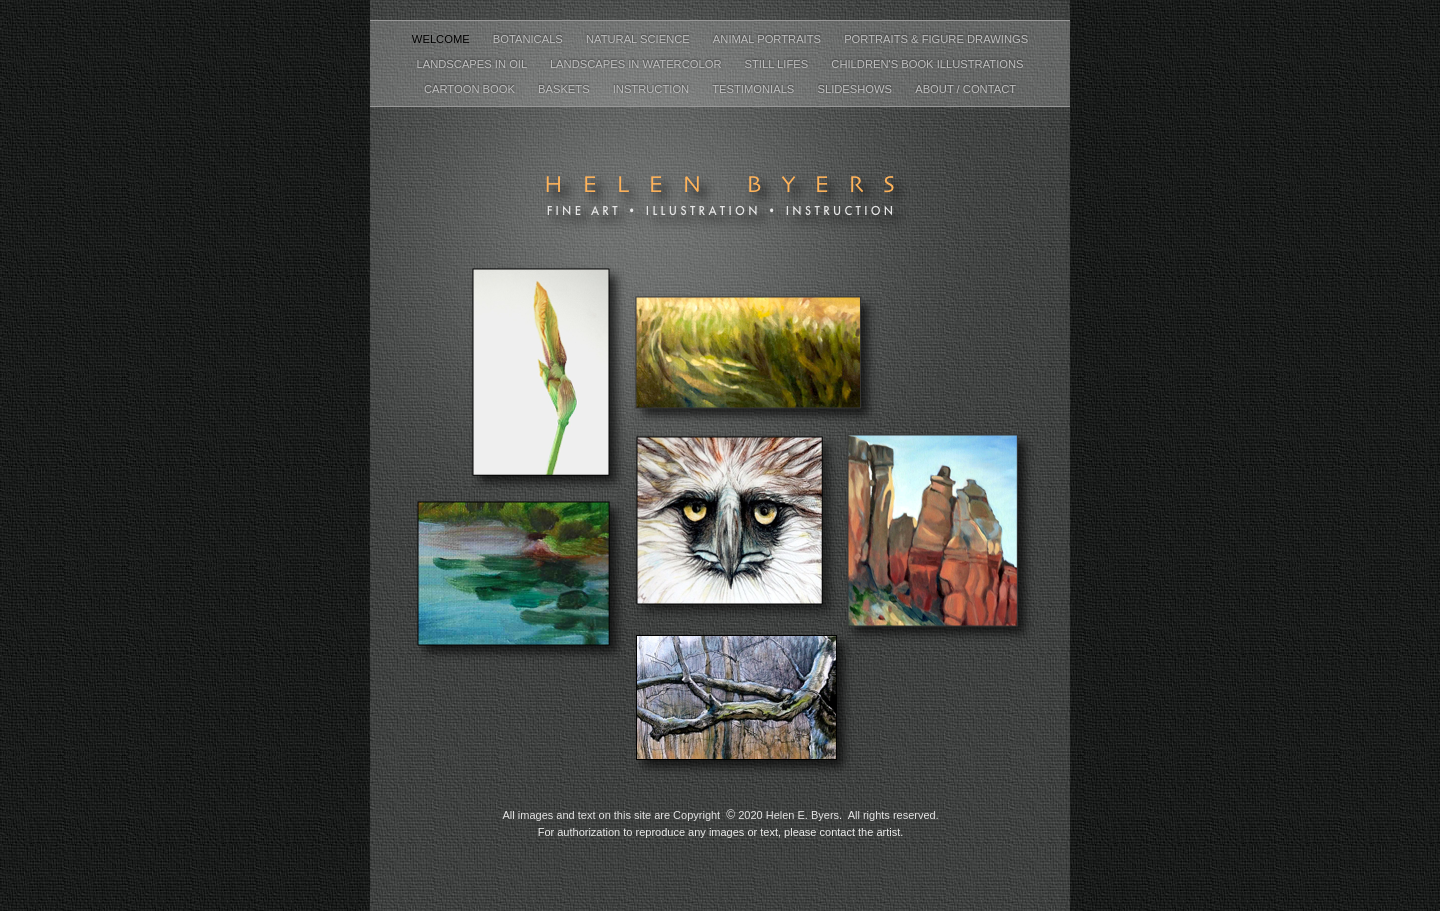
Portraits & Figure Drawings (936, 39)
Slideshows (856, 89)
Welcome (442, 39)
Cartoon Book (471, 89)
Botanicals (529, 39)
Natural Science (639, 39)
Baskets (565, 89)
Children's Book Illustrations (927, 64)
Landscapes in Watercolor (637, 64)
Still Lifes (778, 64)
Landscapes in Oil (473, 64)
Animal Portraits (768, 39)
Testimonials (754, 89)
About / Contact (965, 89)
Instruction (653, 89)
